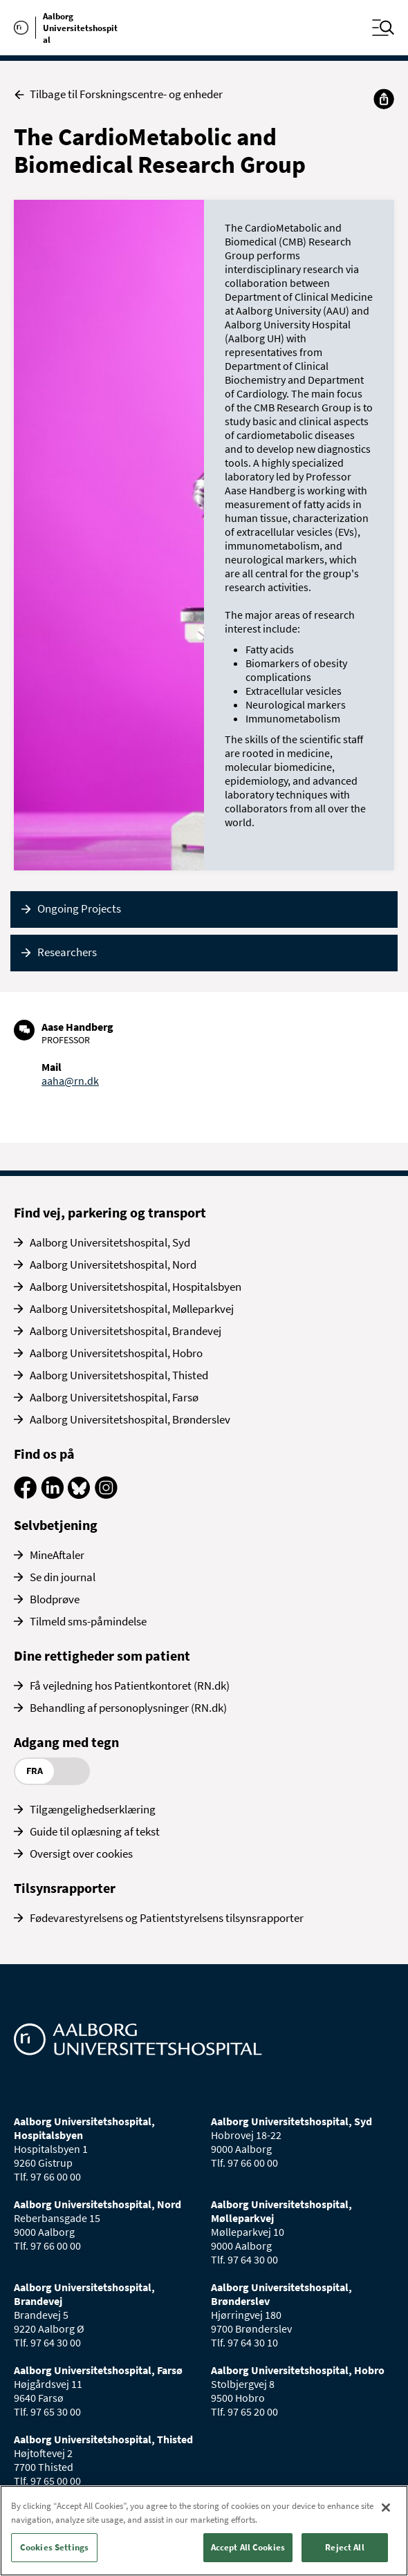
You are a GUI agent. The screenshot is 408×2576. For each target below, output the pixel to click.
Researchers (67, 952)
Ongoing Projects (79, 908)
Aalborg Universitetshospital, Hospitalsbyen (135, 1286)
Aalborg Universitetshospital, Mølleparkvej (132, 1308)
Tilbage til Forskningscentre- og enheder (118, 94)
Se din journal (62, 1577)
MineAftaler (57, 1554)
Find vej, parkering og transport (110, 1212)
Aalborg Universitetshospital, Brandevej (125, 1330)
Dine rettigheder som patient (102, 1655)
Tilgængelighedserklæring (93, 1809)
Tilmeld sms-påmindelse (88, 1621)
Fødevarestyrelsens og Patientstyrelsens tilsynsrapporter (167, 1917)
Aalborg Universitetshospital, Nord (113, 1264)
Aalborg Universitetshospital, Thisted (119, 1375)
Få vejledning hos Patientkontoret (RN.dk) (130, 1685)
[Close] (386, 2507)
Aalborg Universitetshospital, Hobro (116, 1353)
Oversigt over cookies (81, 1853)
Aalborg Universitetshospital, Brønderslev (130, 1419)
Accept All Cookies (248, 2547)
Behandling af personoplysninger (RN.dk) (128, 1707)
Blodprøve (55, 1599)
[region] (204, 2530)
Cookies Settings (54, 2547)
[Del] (383, 98)
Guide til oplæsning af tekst (95, 1831)
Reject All (344, 2547)
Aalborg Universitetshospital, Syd (110, 1242)
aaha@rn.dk (70, 1081)
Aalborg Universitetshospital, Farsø (114, 1397)
